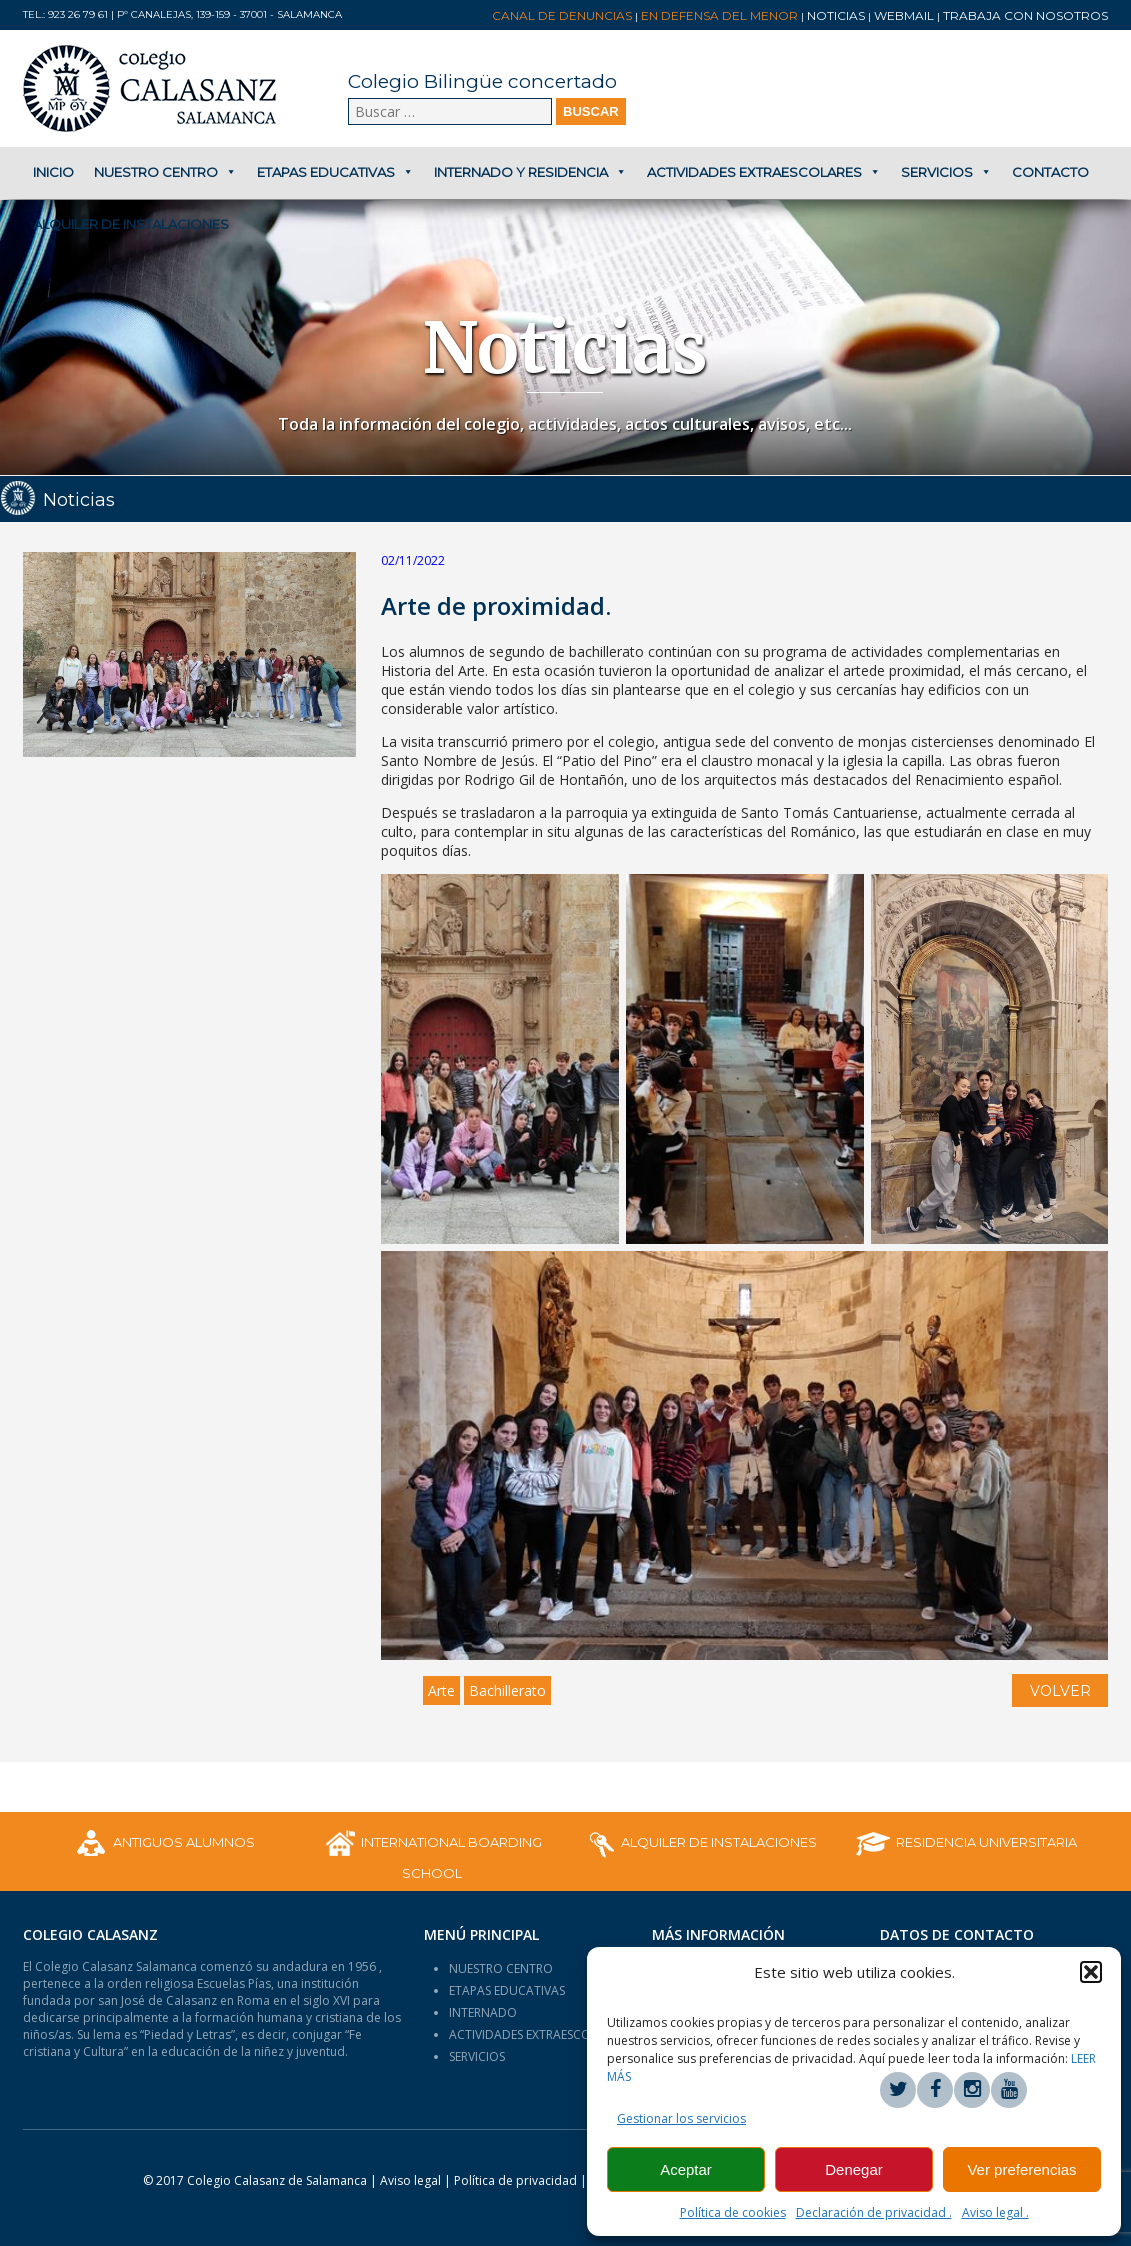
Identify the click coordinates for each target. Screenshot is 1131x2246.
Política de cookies (733, 2212)
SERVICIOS (477, 2056)
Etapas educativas (335, 172)
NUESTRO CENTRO (501, 1968)
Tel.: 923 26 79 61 (65, 14)
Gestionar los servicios (681, 2118)
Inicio (53, 172)
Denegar (854, 2169)
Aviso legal (410, 2180)
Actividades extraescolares (764, 172)
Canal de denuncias (562, 15)
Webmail (904, 15)
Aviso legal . (995, 2212)
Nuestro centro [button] (165, 172)
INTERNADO (483, 2012)
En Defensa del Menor (719, 15)
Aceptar (686, 2169)
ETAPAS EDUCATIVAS (507, 1990)
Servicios (946, 172)
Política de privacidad (517, 2180)
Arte (441, 1690)
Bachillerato (507, 1690)
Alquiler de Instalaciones (131, 224)
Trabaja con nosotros (1025, 15)
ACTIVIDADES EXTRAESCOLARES (536, 2034)
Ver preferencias (1021, 2169)
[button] (1091, 1972)
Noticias (836, 15)
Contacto (1050, 172)
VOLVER (1060, 1691)
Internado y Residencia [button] (530, 172)
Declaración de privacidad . (874, 2212)
